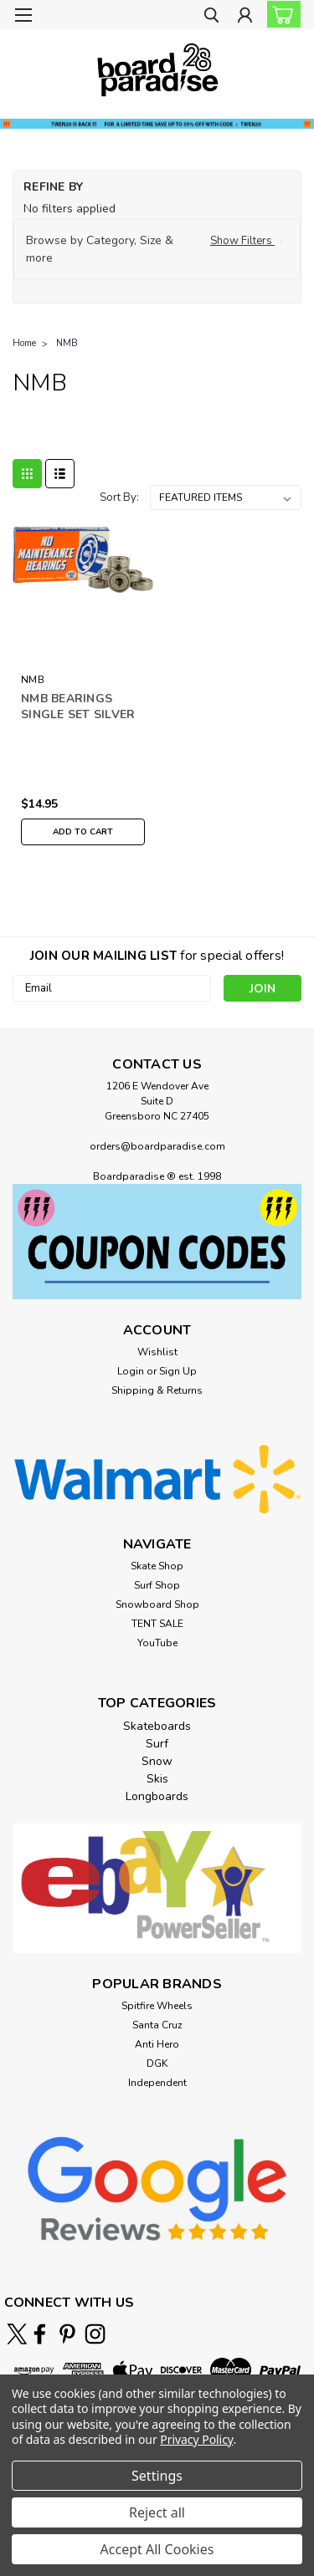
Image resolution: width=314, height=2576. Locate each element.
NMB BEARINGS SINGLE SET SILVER (78, 706)
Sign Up (178, 1371)
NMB (67, 343)
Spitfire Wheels (157, 2005)
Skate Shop (157, 1566)
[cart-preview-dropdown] (280, 14)
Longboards (157, 1796)
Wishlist (157, 1352)
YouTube (157, 1643)
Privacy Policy (196, 2439)
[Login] (244, 17)
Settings (157, 2475)
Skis (157, 1779)
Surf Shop (157, 1585)
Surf (157, 1744)
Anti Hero (157, 2044)
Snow (157, 1761)
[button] (157, 249)
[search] (211, 17)
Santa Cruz (157, 2025)
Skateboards (157, 1726)
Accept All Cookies (157, 2549)
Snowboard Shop (157, 1604)
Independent (157, 2082)
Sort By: (119, 497)
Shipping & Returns (157, 1390)
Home (24, 343)
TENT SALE (157, 1623)
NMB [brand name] (32, 679)
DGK (157, 2063)
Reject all (157, 2512)
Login (130, 1371)
